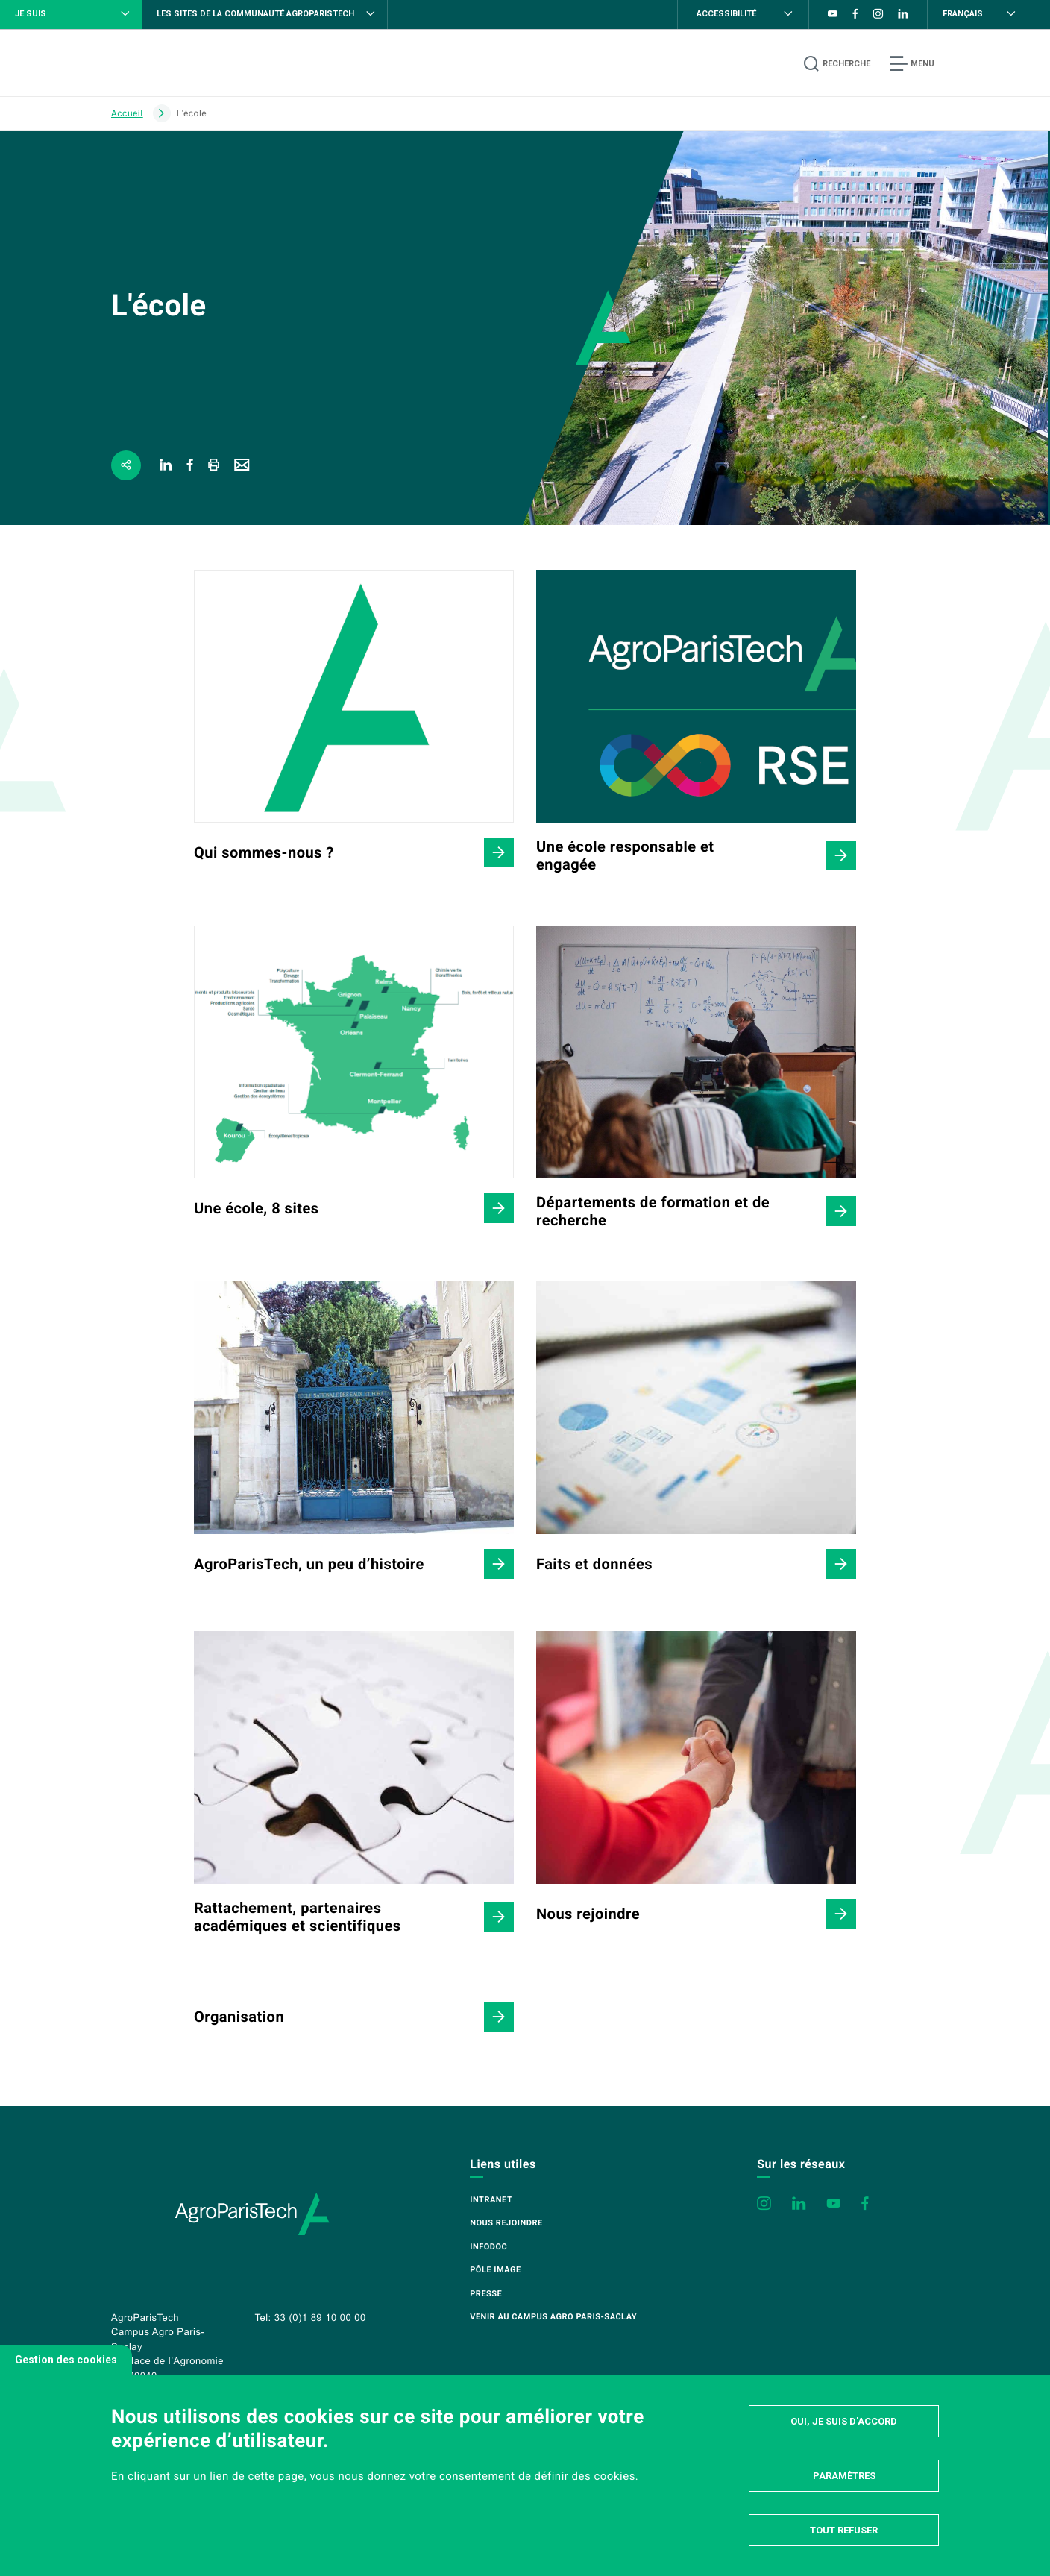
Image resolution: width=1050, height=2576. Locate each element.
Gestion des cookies (66, 2360)
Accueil (127, 113)
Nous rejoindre (506, 2223)
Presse (486, 2294)
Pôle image (495, 2270)
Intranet (491, 2200)
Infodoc (488, 2247)
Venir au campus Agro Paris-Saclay (553, 2317)
